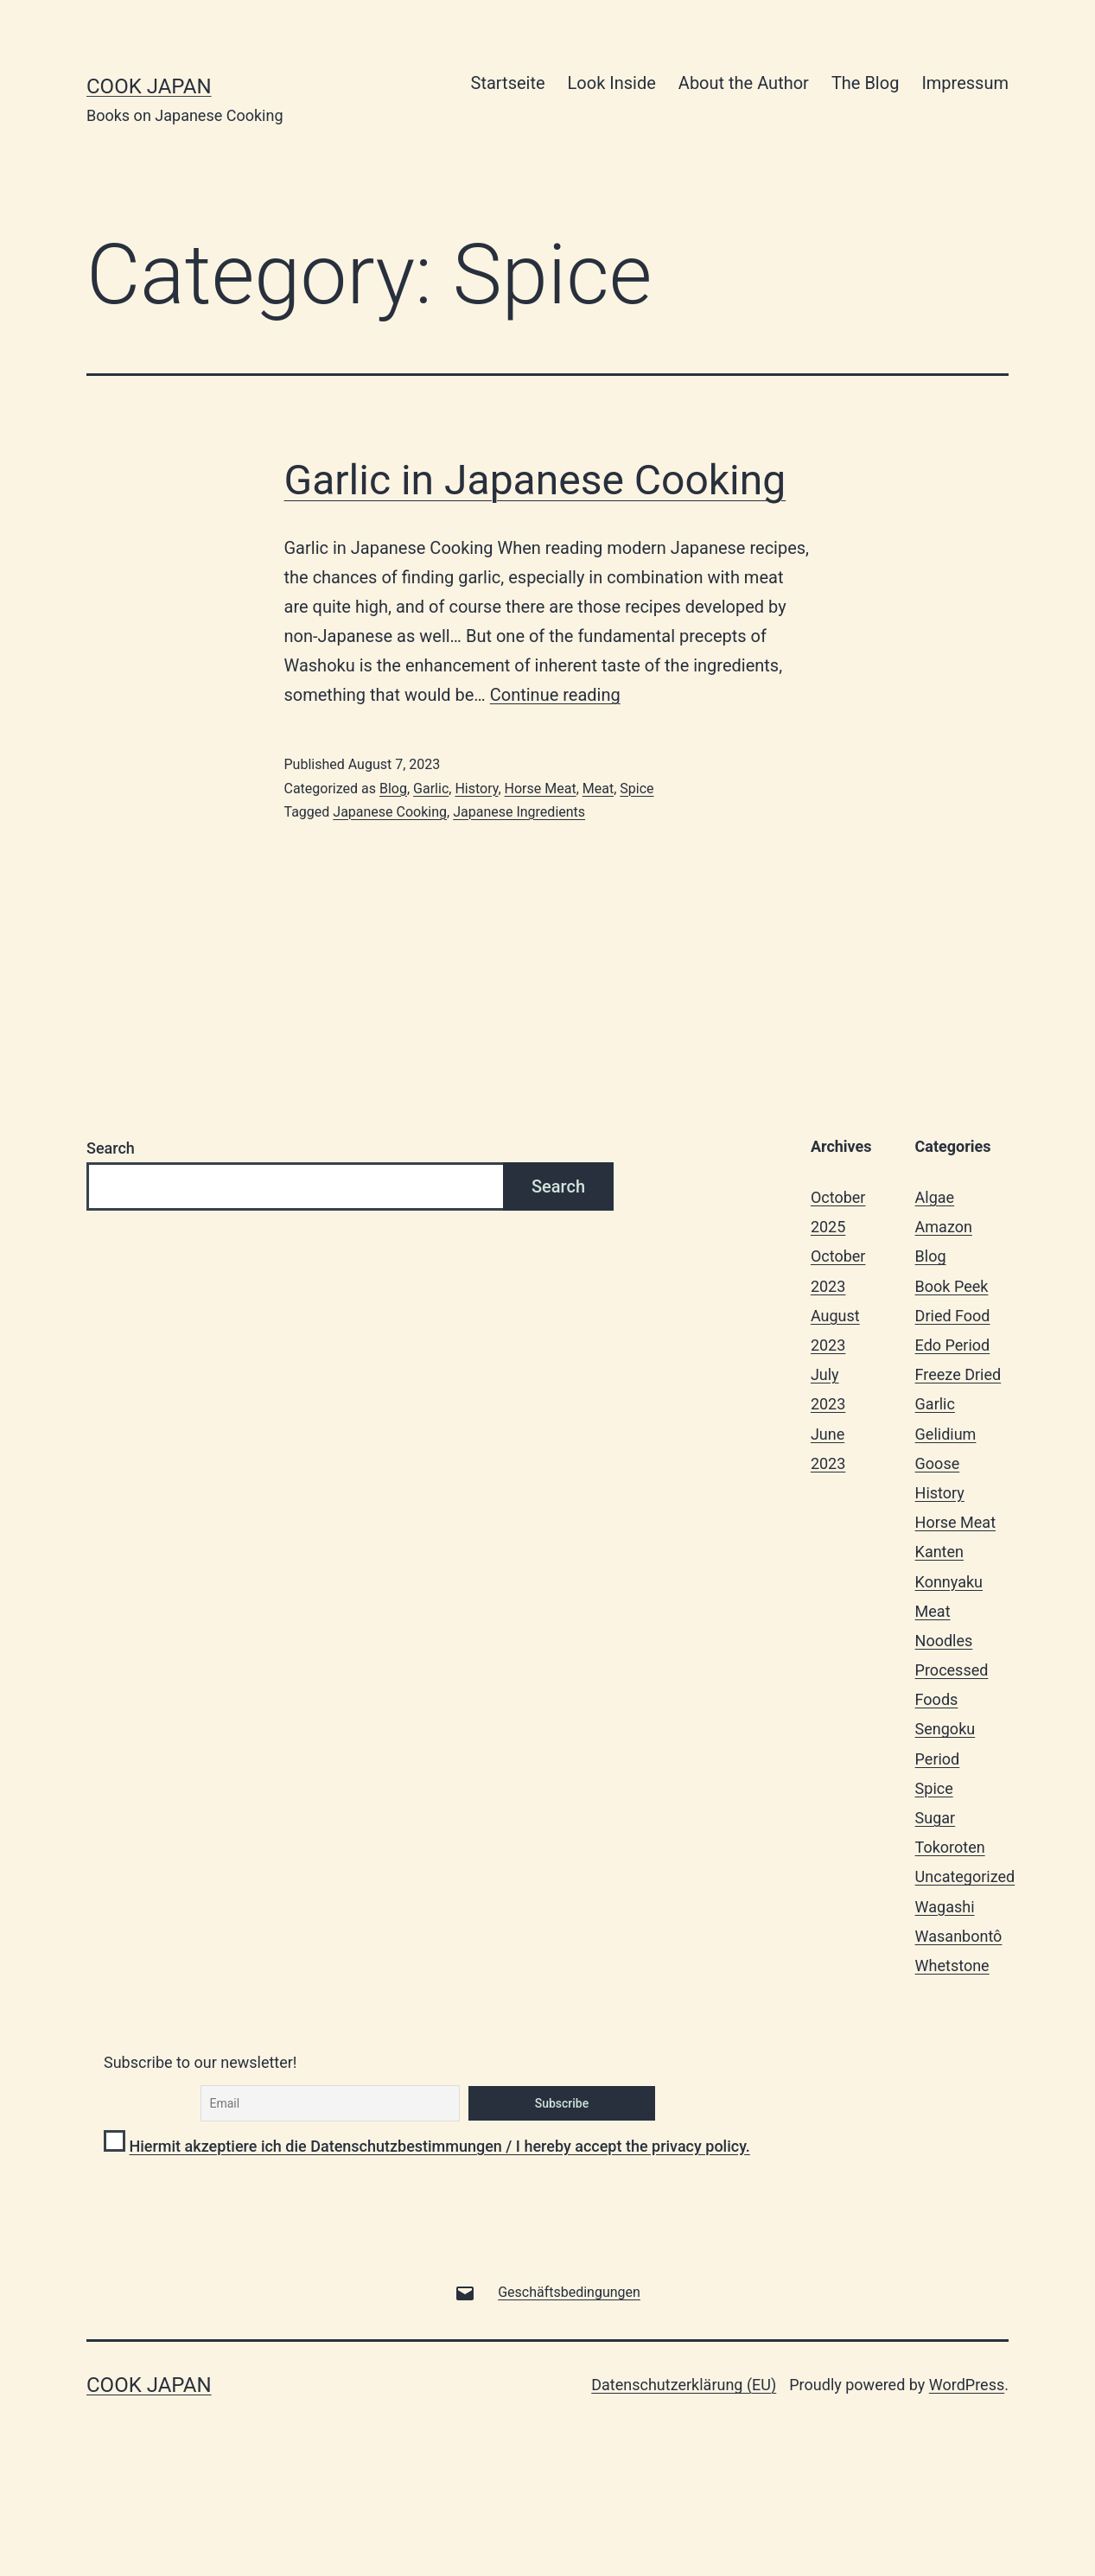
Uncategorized (965, 1876)
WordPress (966, 2385)
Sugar (935, 1818)
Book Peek (952, 1286)
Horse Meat (540, 788)
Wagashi (945, 1907)
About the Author (743, 83)
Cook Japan (149, 86)
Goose (937, 1463)
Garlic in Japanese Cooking (535, 480)
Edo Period (952, 1345)
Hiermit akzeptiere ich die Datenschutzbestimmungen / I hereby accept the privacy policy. (439, 2146)
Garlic (431, 788)
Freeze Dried (958, 1374)
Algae (935, 1197)
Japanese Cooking (390, 812)
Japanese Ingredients (519, 812)
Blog (393, 788)
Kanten (939, 1551)
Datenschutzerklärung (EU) (683, 2385)
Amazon (943, 1227)
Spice (636, 788)
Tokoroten (950, 1847)
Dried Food (952, 1316)
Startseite (508, 83)
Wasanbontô (959, 1936)
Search (110, 1148)
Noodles (944, 1640)
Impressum (965, 83)
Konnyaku (949, 1582)
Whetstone (952, 1965)
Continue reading (555, 694)
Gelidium (946, 1434)
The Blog (865, 83)
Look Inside (612, 83)
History (476, 788)
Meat (598, 788)
